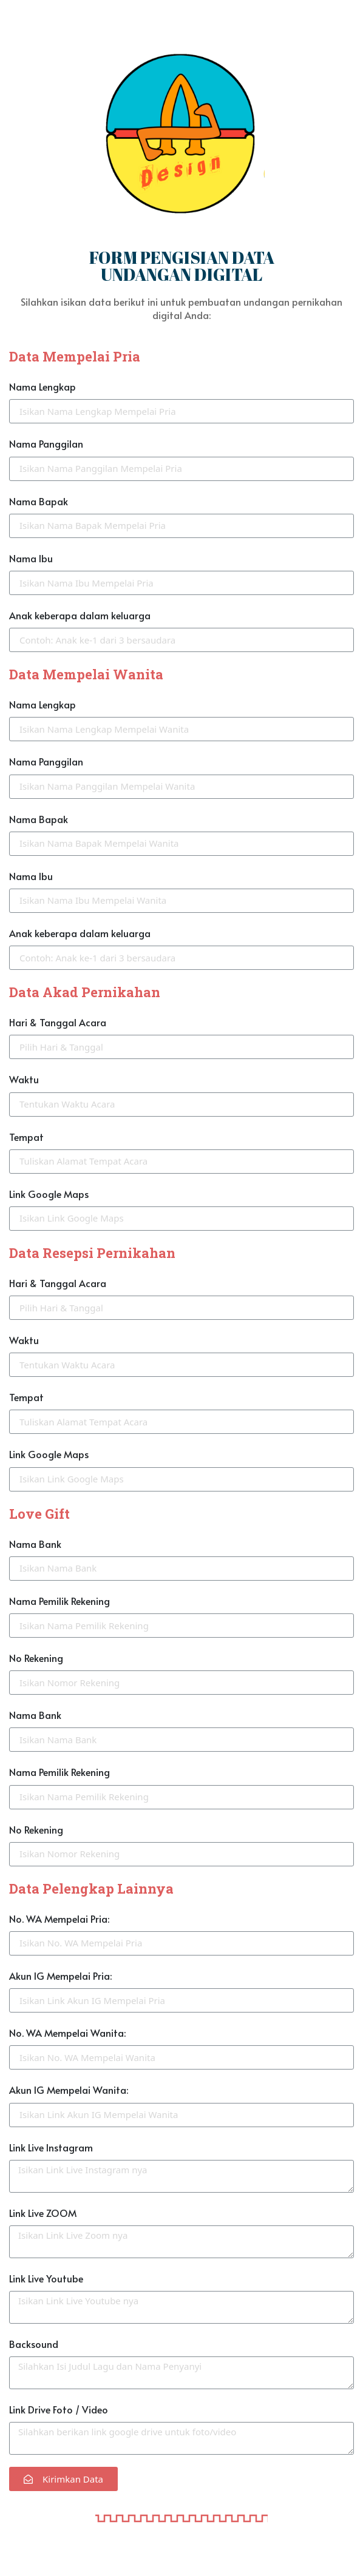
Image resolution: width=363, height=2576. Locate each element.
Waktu (24, 1079)
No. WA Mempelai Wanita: (67, 2032)
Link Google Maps (49, 1193)
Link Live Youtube (46, 2278)
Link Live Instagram (51, 2147)
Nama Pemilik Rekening (59, 1600)
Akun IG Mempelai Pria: (60, 1975)
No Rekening (36, 1657)
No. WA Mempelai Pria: (59, 1918)
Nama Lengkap (42, 386)
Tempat (26, 1136)
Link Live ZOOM (42, 2212)
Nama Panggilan (46, 443)
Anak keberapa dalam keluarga (80, 615)
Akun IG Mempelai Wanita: (68, 2089)
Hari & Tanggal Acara (57, 1022)
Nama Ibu (31, 558)
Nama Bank (35, 1543)
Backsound (33, 2343)
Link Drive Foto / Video (58, 2409)
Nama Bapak (38, 501)
